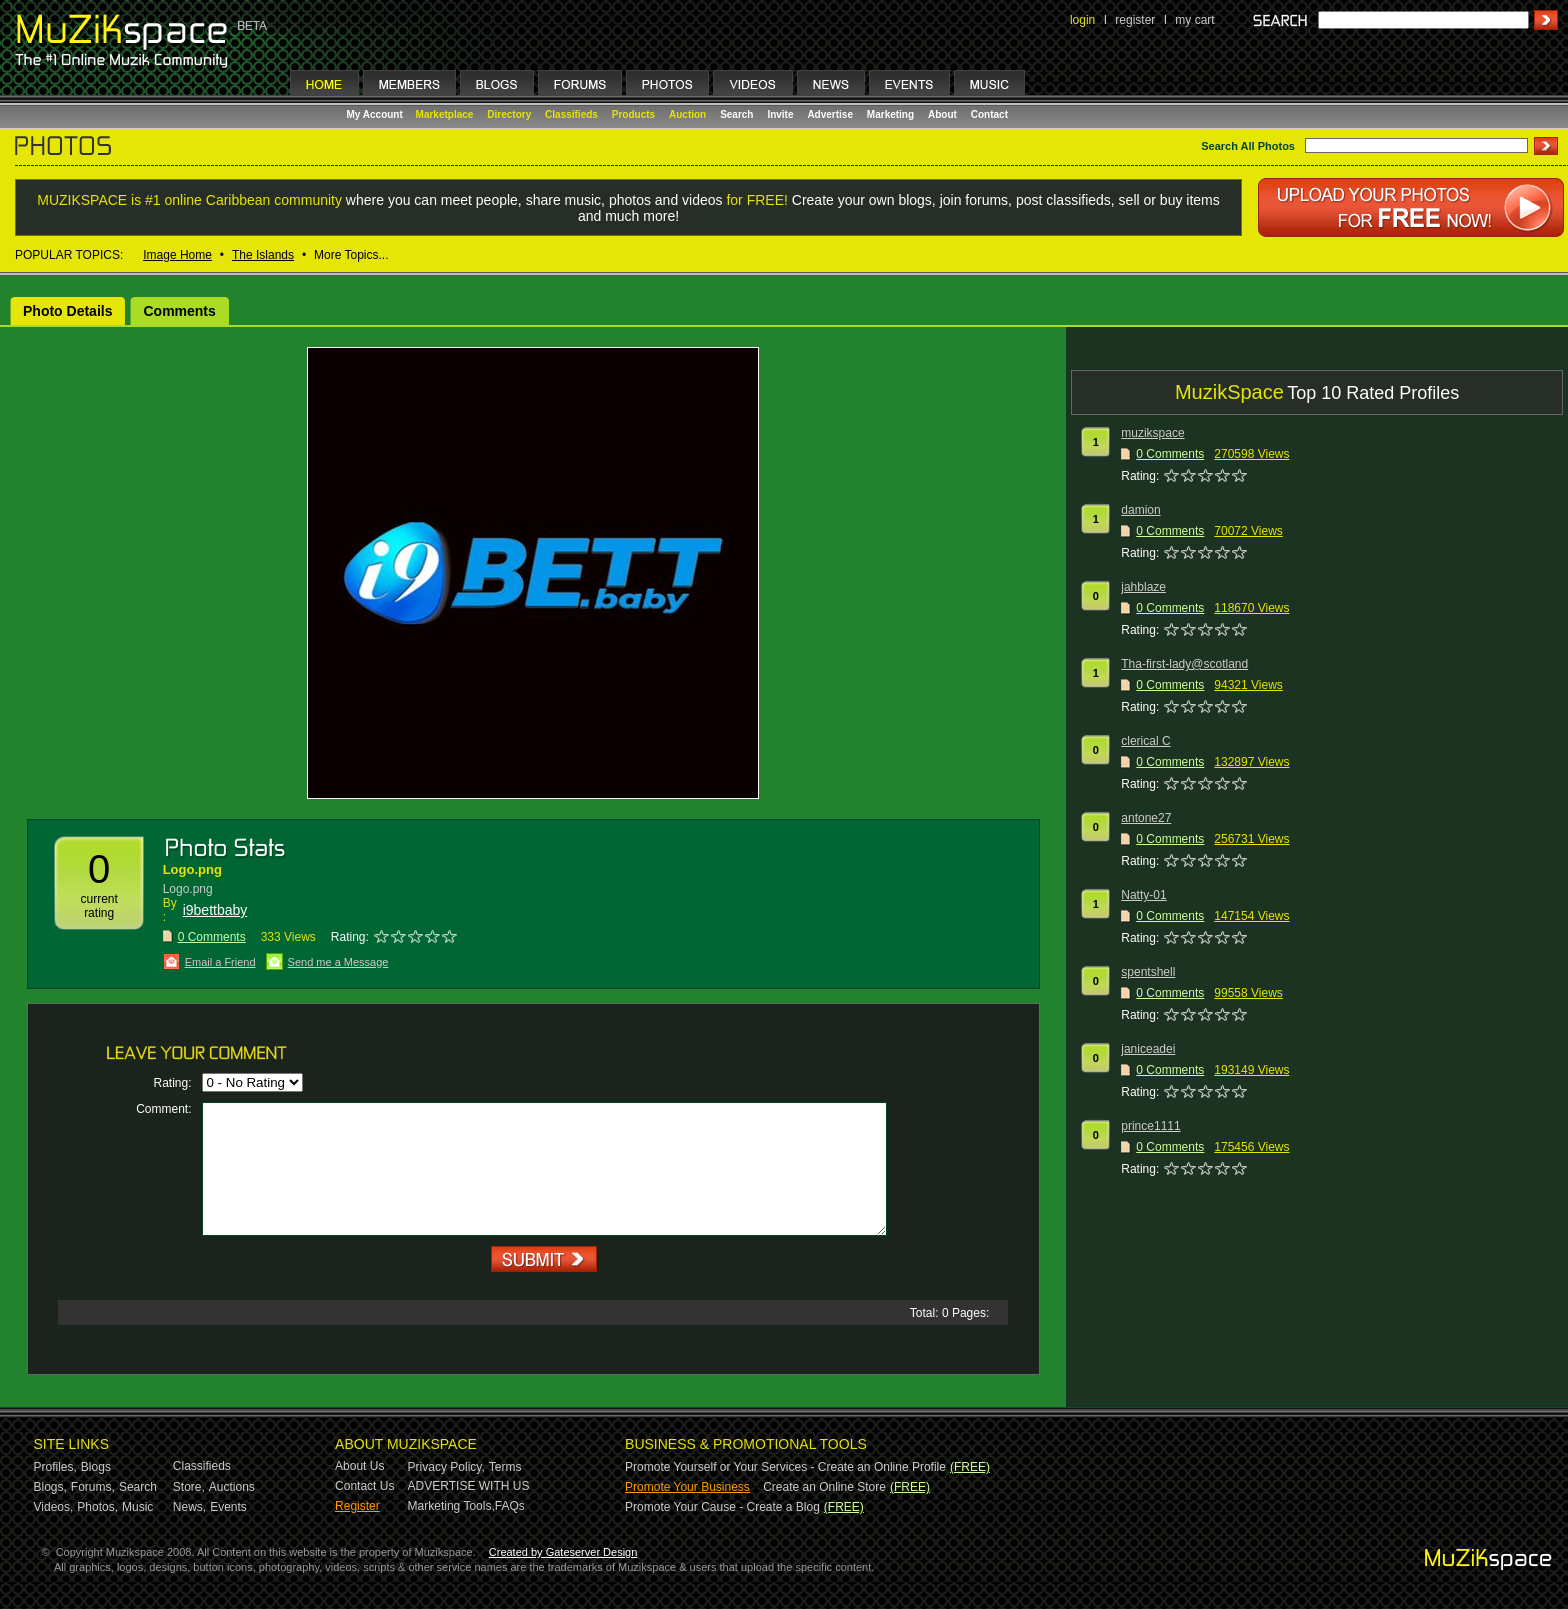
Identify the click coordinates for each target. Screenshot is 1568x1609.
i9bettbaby (215, 910)
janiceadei (1148, 1049)
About (942, 114)
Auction (687, 114)
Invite (780, 114)
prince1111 (1150, 1126)
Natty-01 (1143, 895)
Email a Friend (220, 962)
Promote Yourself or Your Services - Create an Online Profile (785, 1467)
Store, (189, 1487)
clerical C (1145, 741)
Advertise (830, 114)
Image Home (177, 255)
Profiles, (55, 1467)
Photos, (97, 1507)
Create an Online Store (824, 1487)
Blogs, (50, 1487)
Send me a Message (338, 962)
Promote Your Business (687, 1487)
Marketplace (445, 114)
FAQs (510, 1506)
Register (357, 1506)
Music (137, 1507)
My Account (376, 114)
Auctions (232, 1487)
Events (228, 1507)
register (1135, 20)
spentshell (1148, 972)
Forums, (93, 1487)
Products (633, 114)
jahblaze (1143, 587)
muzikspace (1152, 433)
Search (736, 114)
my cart (1194, 20)
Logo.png (192, 869)
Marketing (890, 114)
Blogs (96, 1467)
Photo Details (67, 311)
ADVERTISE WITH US (469, 1486)
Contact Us (364, 1486)
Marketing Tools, (451, 1506)
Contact (989, 114)
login (1082, 20)
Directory (509, 114)
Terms (505, 1467)
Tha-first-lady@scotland (1184, 664)
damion (1140, 510)
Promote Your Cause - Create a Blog (722, 1507)
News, (189, 1507)
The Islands (263, 255)
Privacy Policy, (446, 1467)
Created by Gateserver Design (563, 1552)
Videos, (54, 1507)
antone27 (1146, 818)
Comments (179, 311)
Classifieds (571, 114)
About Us (359, 1466)
